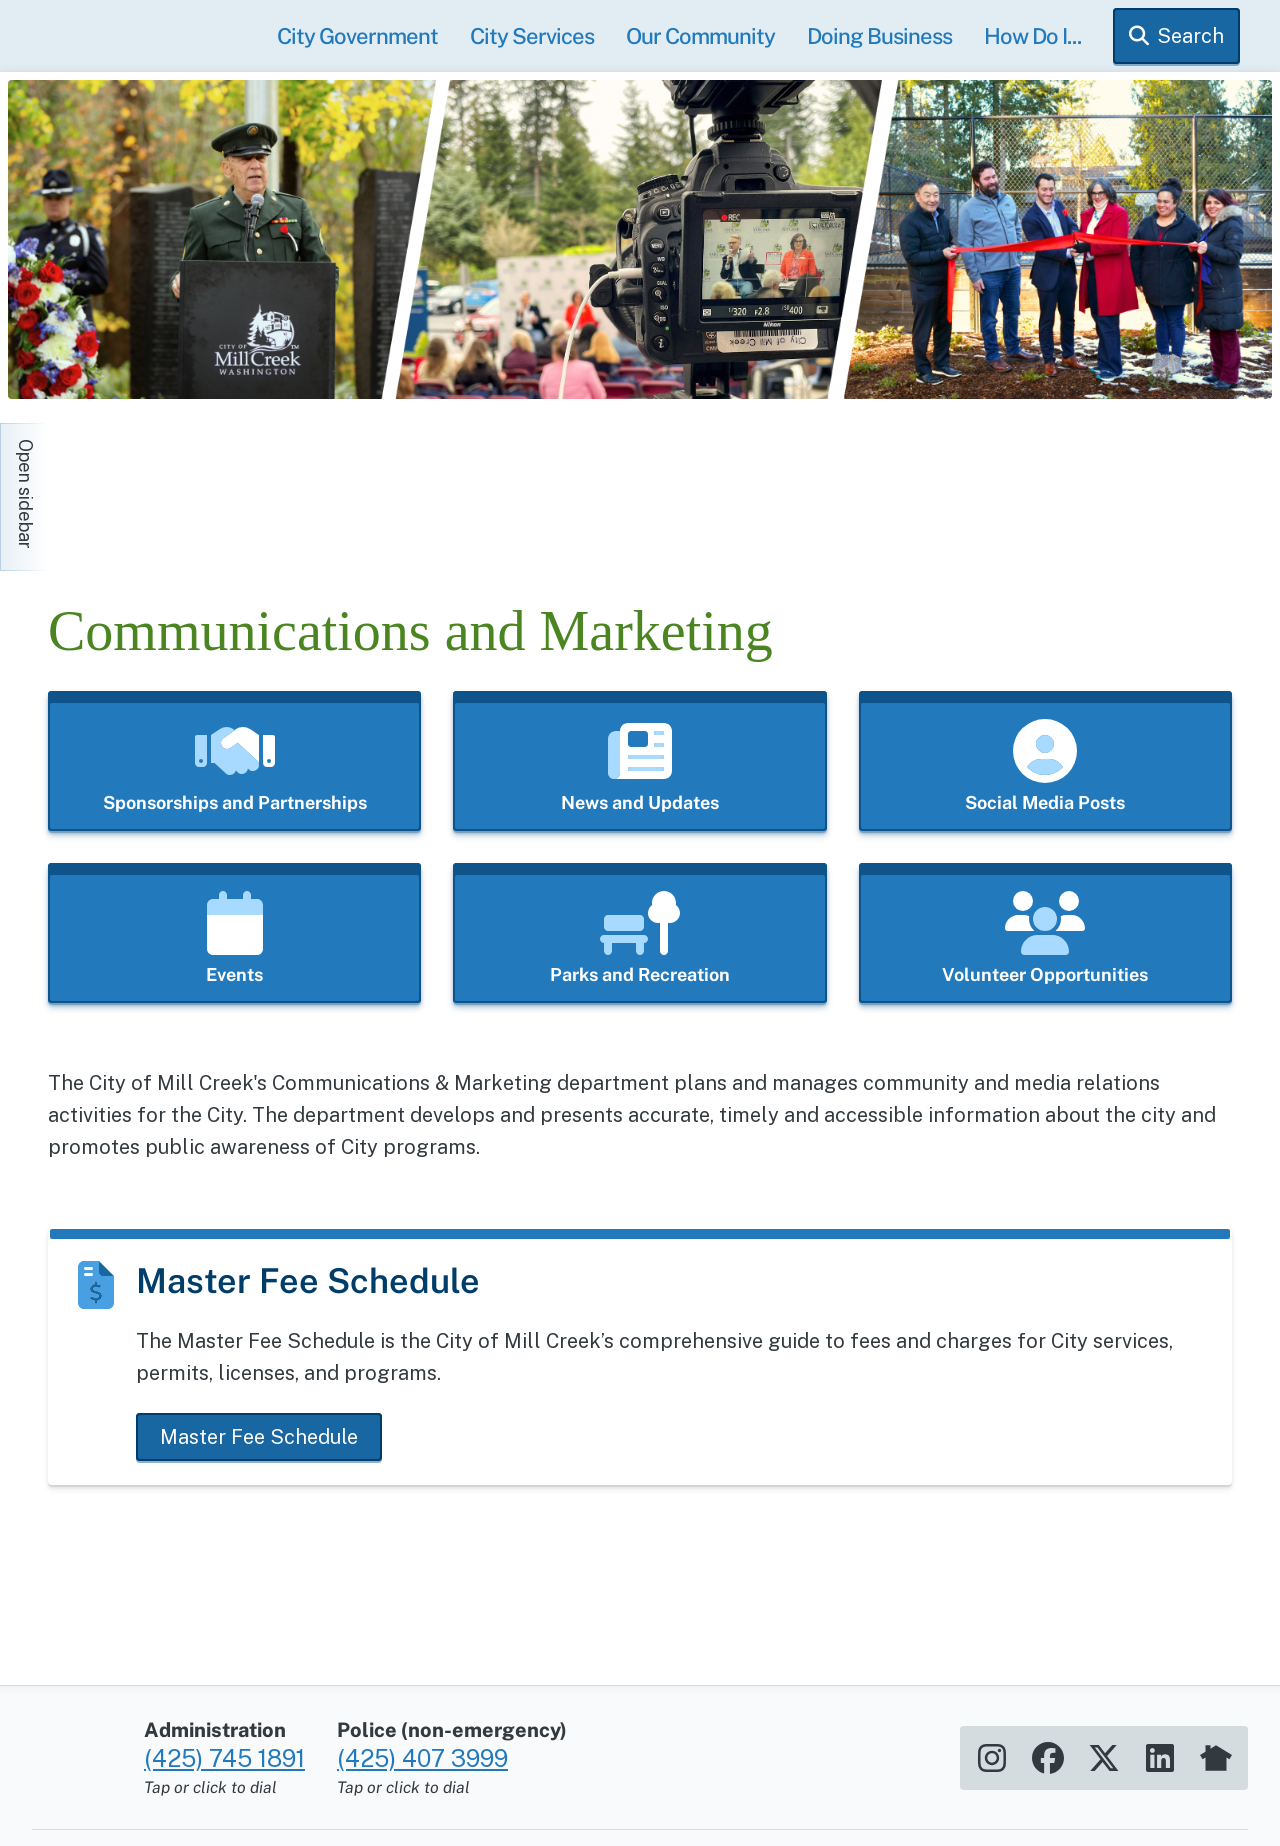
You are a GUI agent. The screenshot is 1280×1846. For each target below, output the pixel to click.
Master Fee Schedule (259, 1437)
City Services (532, 36)
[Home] (228, 487)
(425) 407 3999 (422, 1746)
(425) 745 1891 (224, 1746)
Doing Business (879, 36)
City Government (357, 36)
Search (1190, 36)
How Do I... (1032, 36)
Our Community (700, 36)
